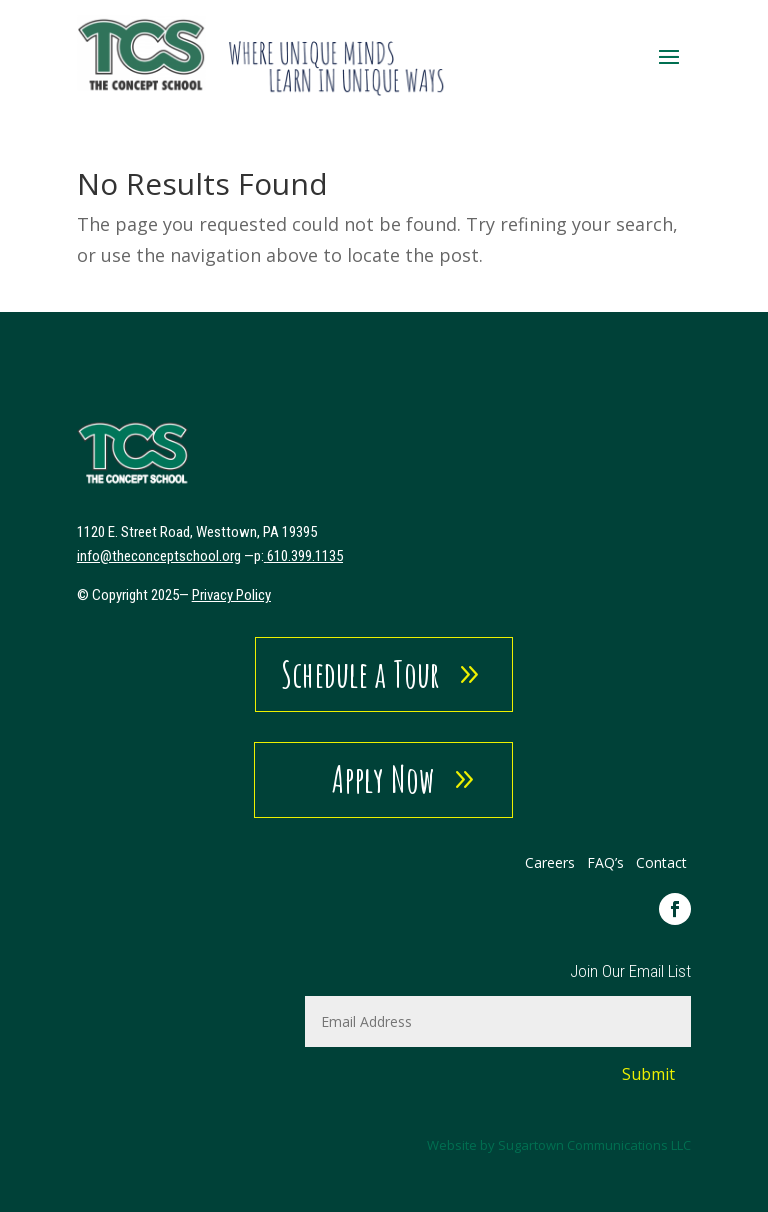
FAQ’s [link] (607, 862)
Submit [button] (648, 1074)
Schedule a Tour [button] (360, 674)
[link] (262, 55)
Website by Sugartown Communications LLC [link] (559, 1145)
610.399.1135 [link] (305, 556)
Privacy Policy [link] (231, 595)
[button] (669, 55)
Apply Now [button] (383, 779)
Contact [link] (661, 862)
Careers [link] (550, 862)
